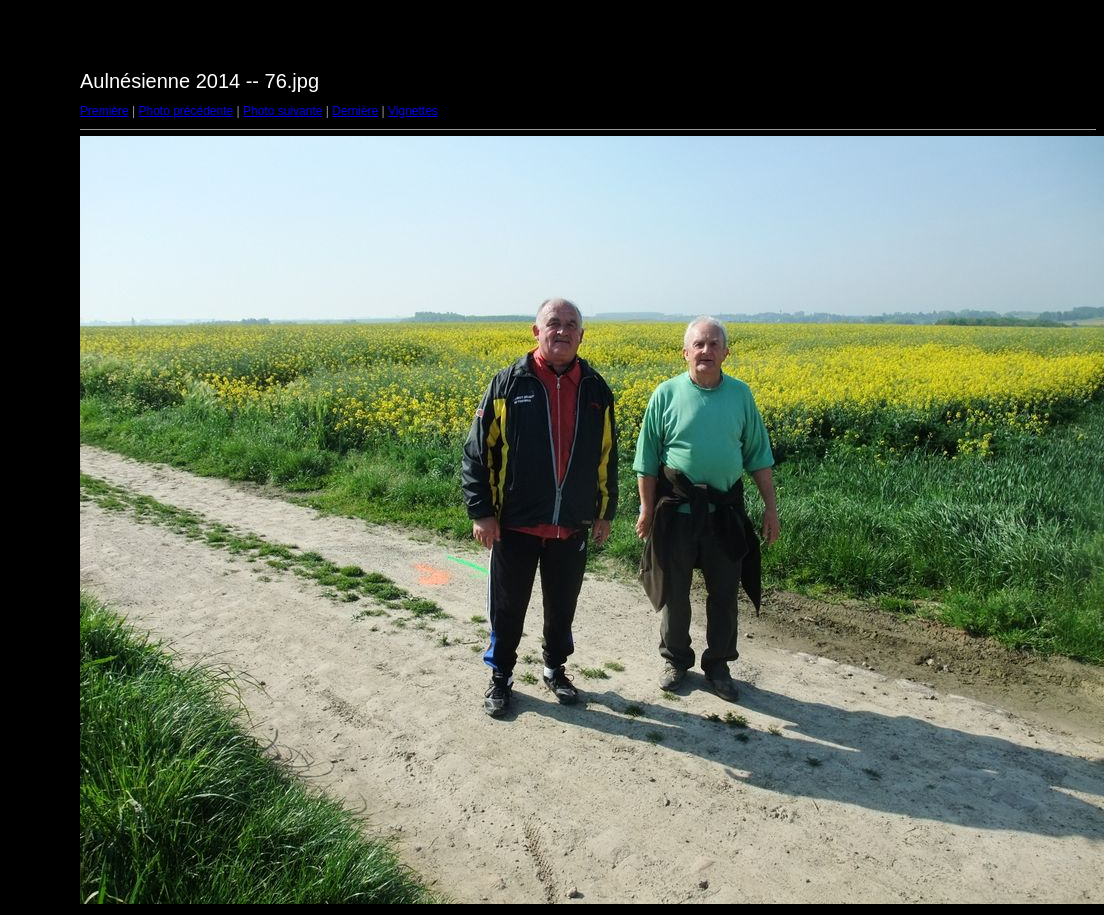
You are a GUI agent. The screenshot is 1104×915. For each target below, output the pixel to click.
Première (104, 111)
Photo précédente (185, 111)
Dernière (355, 111)
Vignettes (413, 111)
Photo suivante (282, 111)
